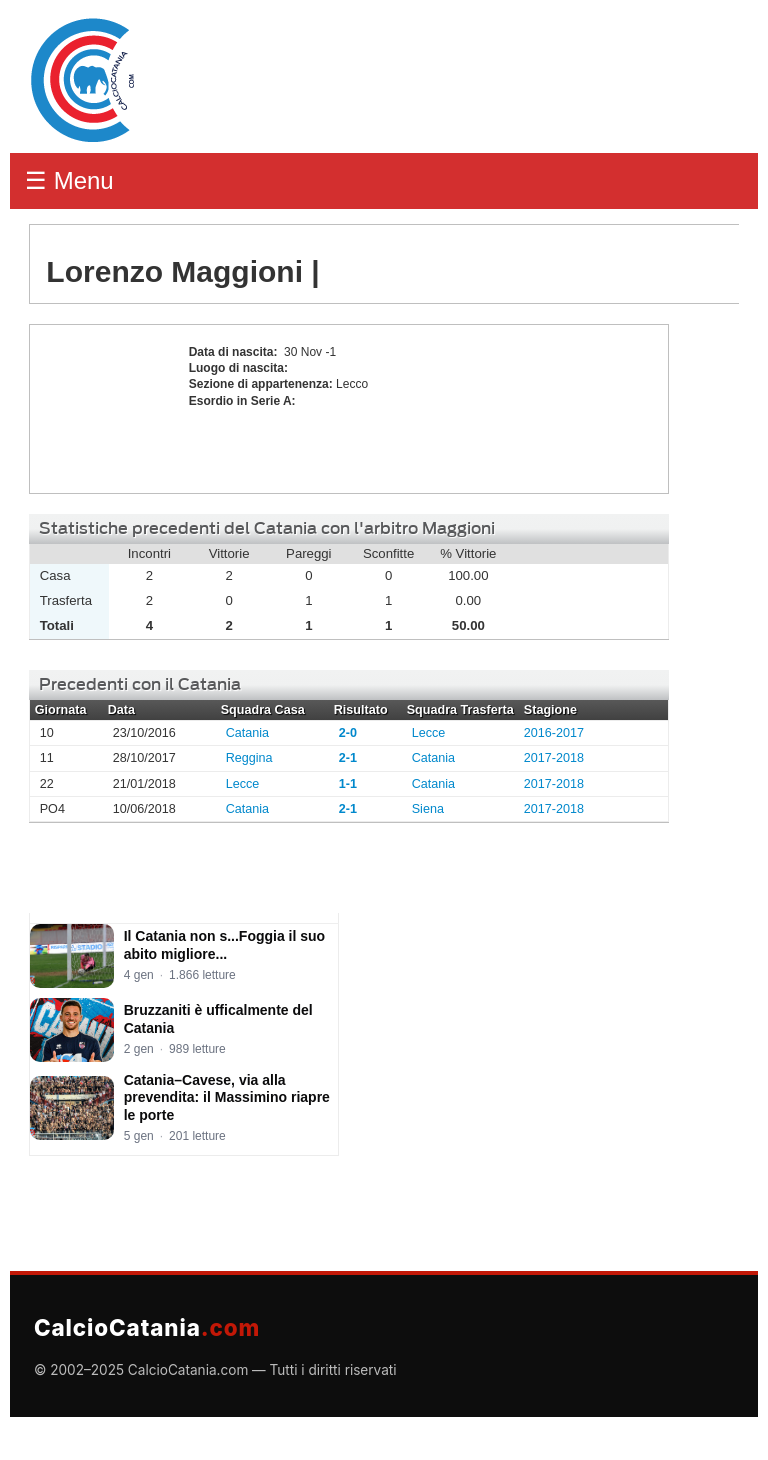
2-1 (348, 758)
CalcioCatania (147, 1327)
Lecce (429, 733)
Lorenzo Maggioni (104, 409)
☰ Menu (69, 180)
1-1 (348, 784)
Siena (428, 809)
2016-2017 (554, 733)
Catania (247, 733)
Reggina (249, 758)
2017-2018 (554, 758)
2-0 (348, 733)
